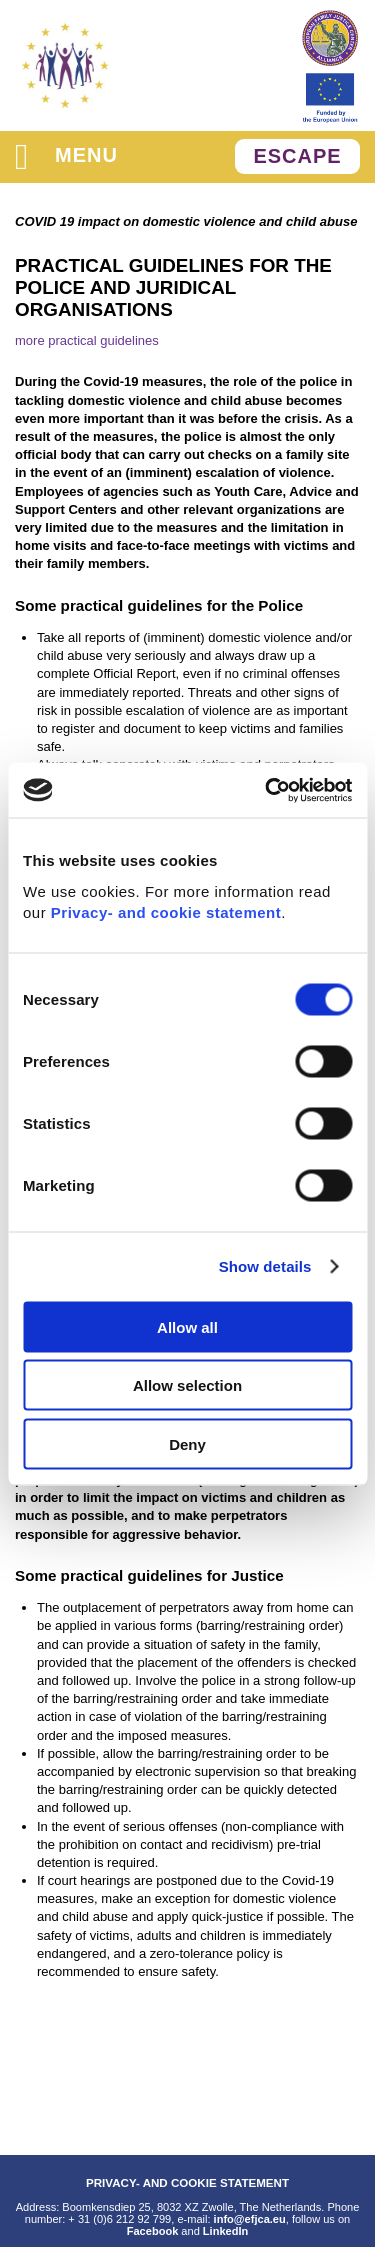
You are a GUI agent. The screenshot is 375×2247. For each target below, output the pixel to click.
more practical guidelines (87, 340)
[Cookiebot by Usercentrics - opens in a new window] (267, 790)
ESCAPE (297, 156)
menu (66, 156)
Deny (187, 1443)
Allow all (187, 1326)
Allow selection (187, 1385)
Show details (265, 1266)
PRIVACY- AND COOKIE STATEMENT (187, 2182)
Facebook (153, 2231)
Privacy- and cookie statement (166, 911)
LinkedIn (225, 2231)
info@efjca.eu (250, 2219)
